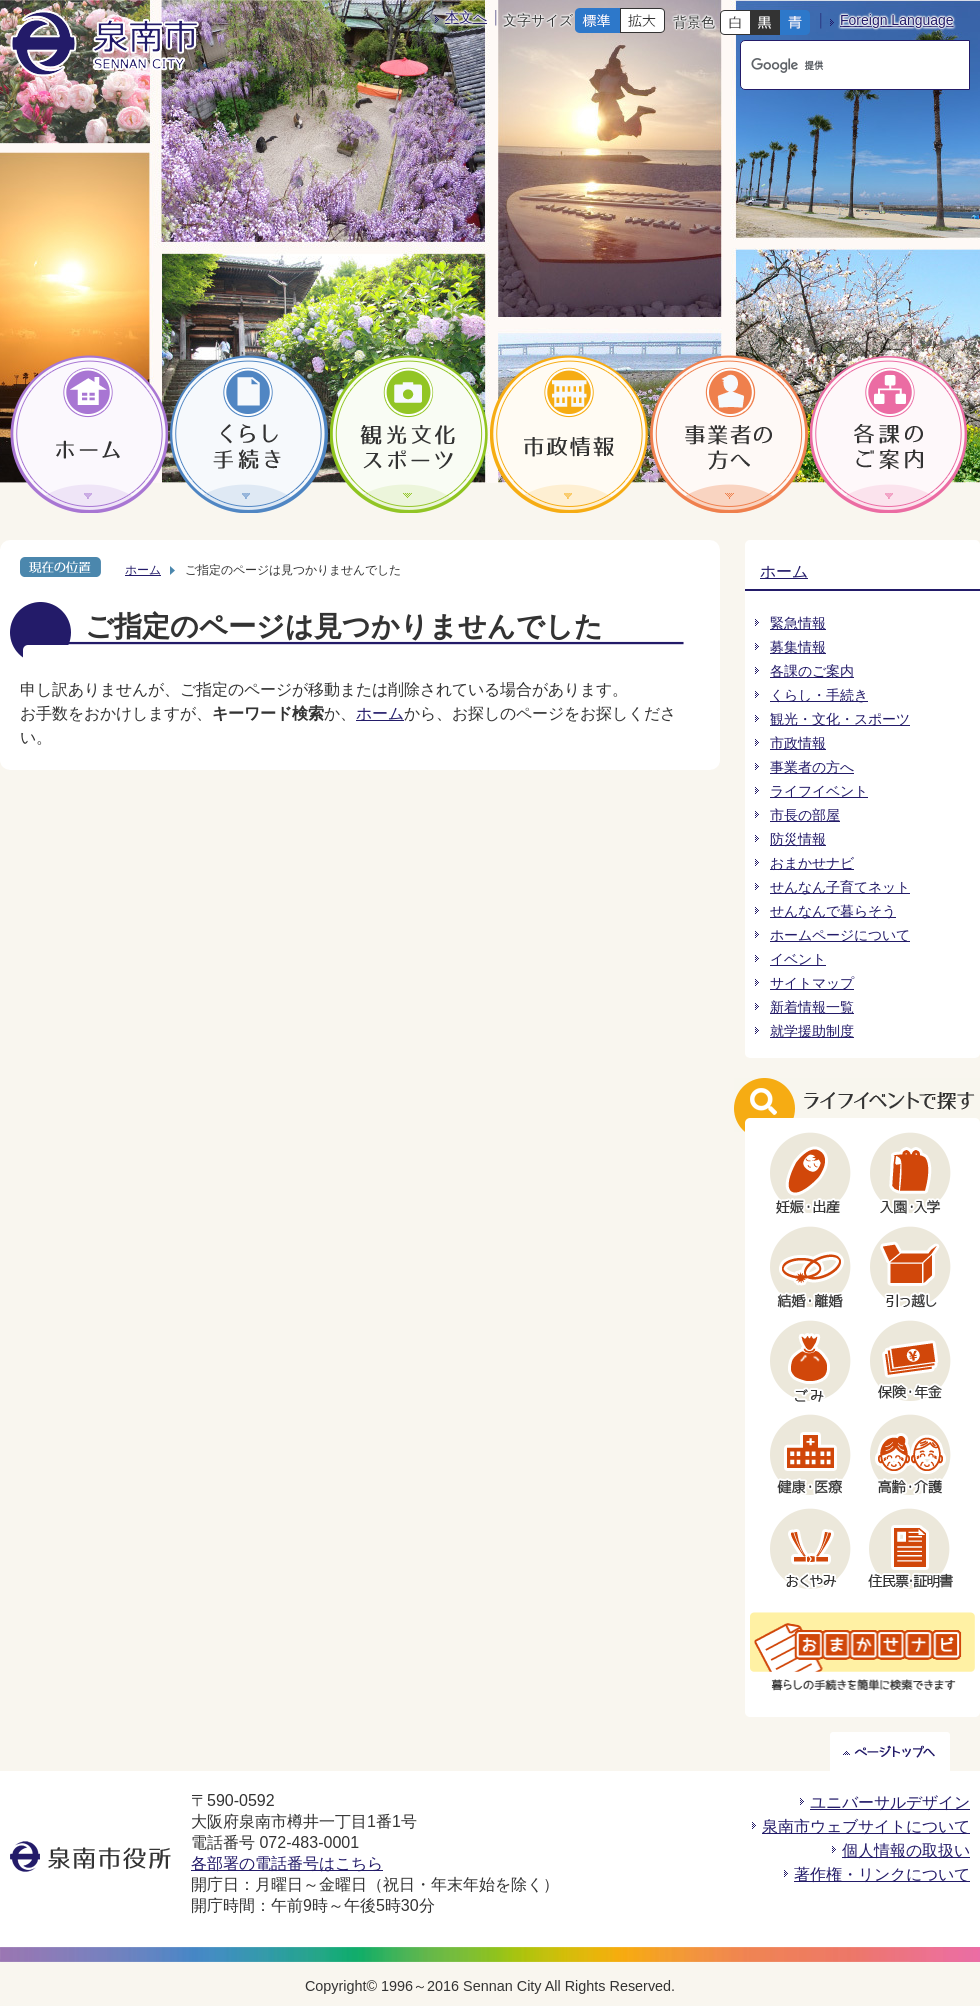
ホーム (143, 570)
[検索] (836, 65)
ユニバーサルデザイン (890, 1802)
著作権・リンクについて (882, 1874)
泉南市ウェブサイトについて (866, 1826)
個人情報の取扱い (906, 1850)
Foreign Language (897, 20)
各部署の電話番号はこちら (287, 1863)
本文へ (466, 17)
